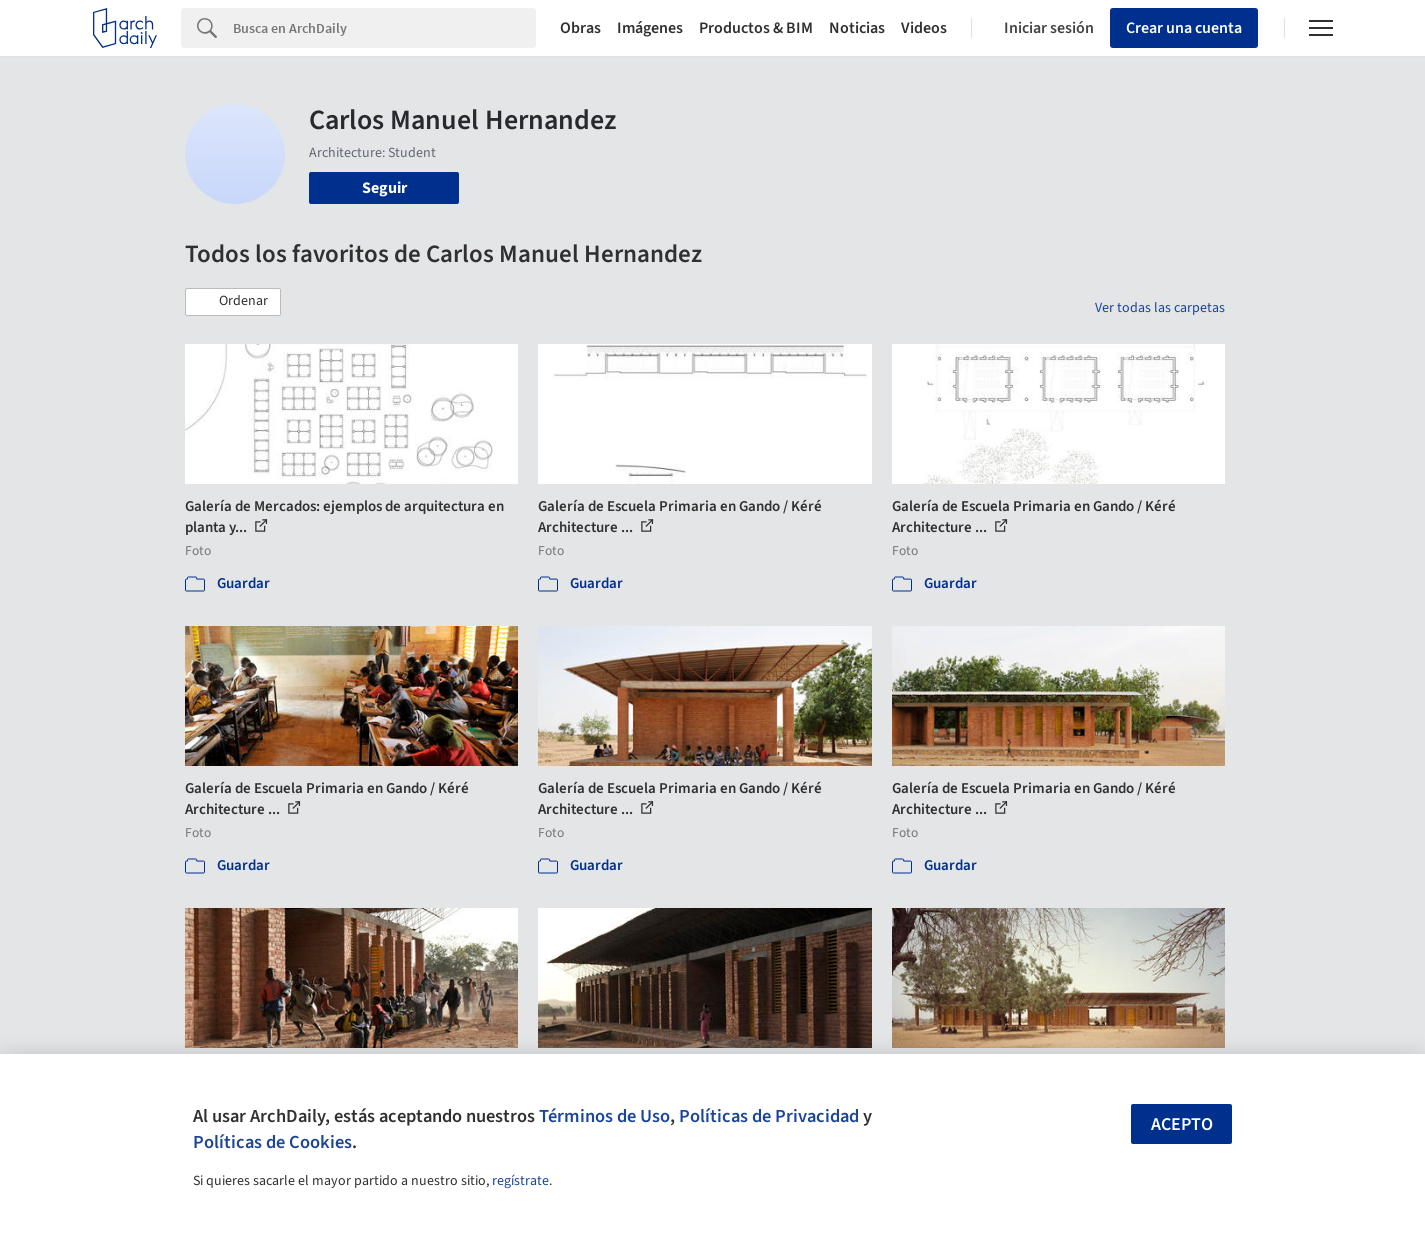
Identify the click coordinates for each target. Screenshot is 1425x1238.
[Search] (384, 28)
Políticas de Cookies (272, 1142)
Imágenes (650, 28)
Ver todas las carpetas (1160, 308)
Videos (924, 28)
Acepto (1182, 1124)
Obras (580, 28)
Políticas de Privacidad (769, 1116)
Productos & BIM (756, 28)
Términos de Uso (604, 1116)
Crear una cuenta (1184, 28)
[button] (233, 302)
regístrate (520, 1181)
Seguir (384, 188)
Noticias (857, 28)
